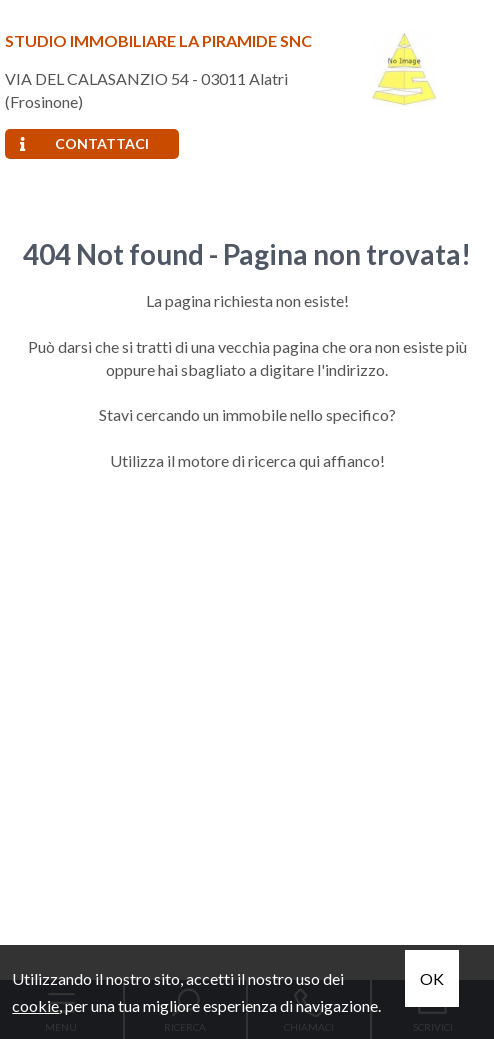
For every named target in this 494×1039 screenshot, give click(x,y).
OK (432, 978)
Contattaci (84, 143)
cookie (35, 1005)
